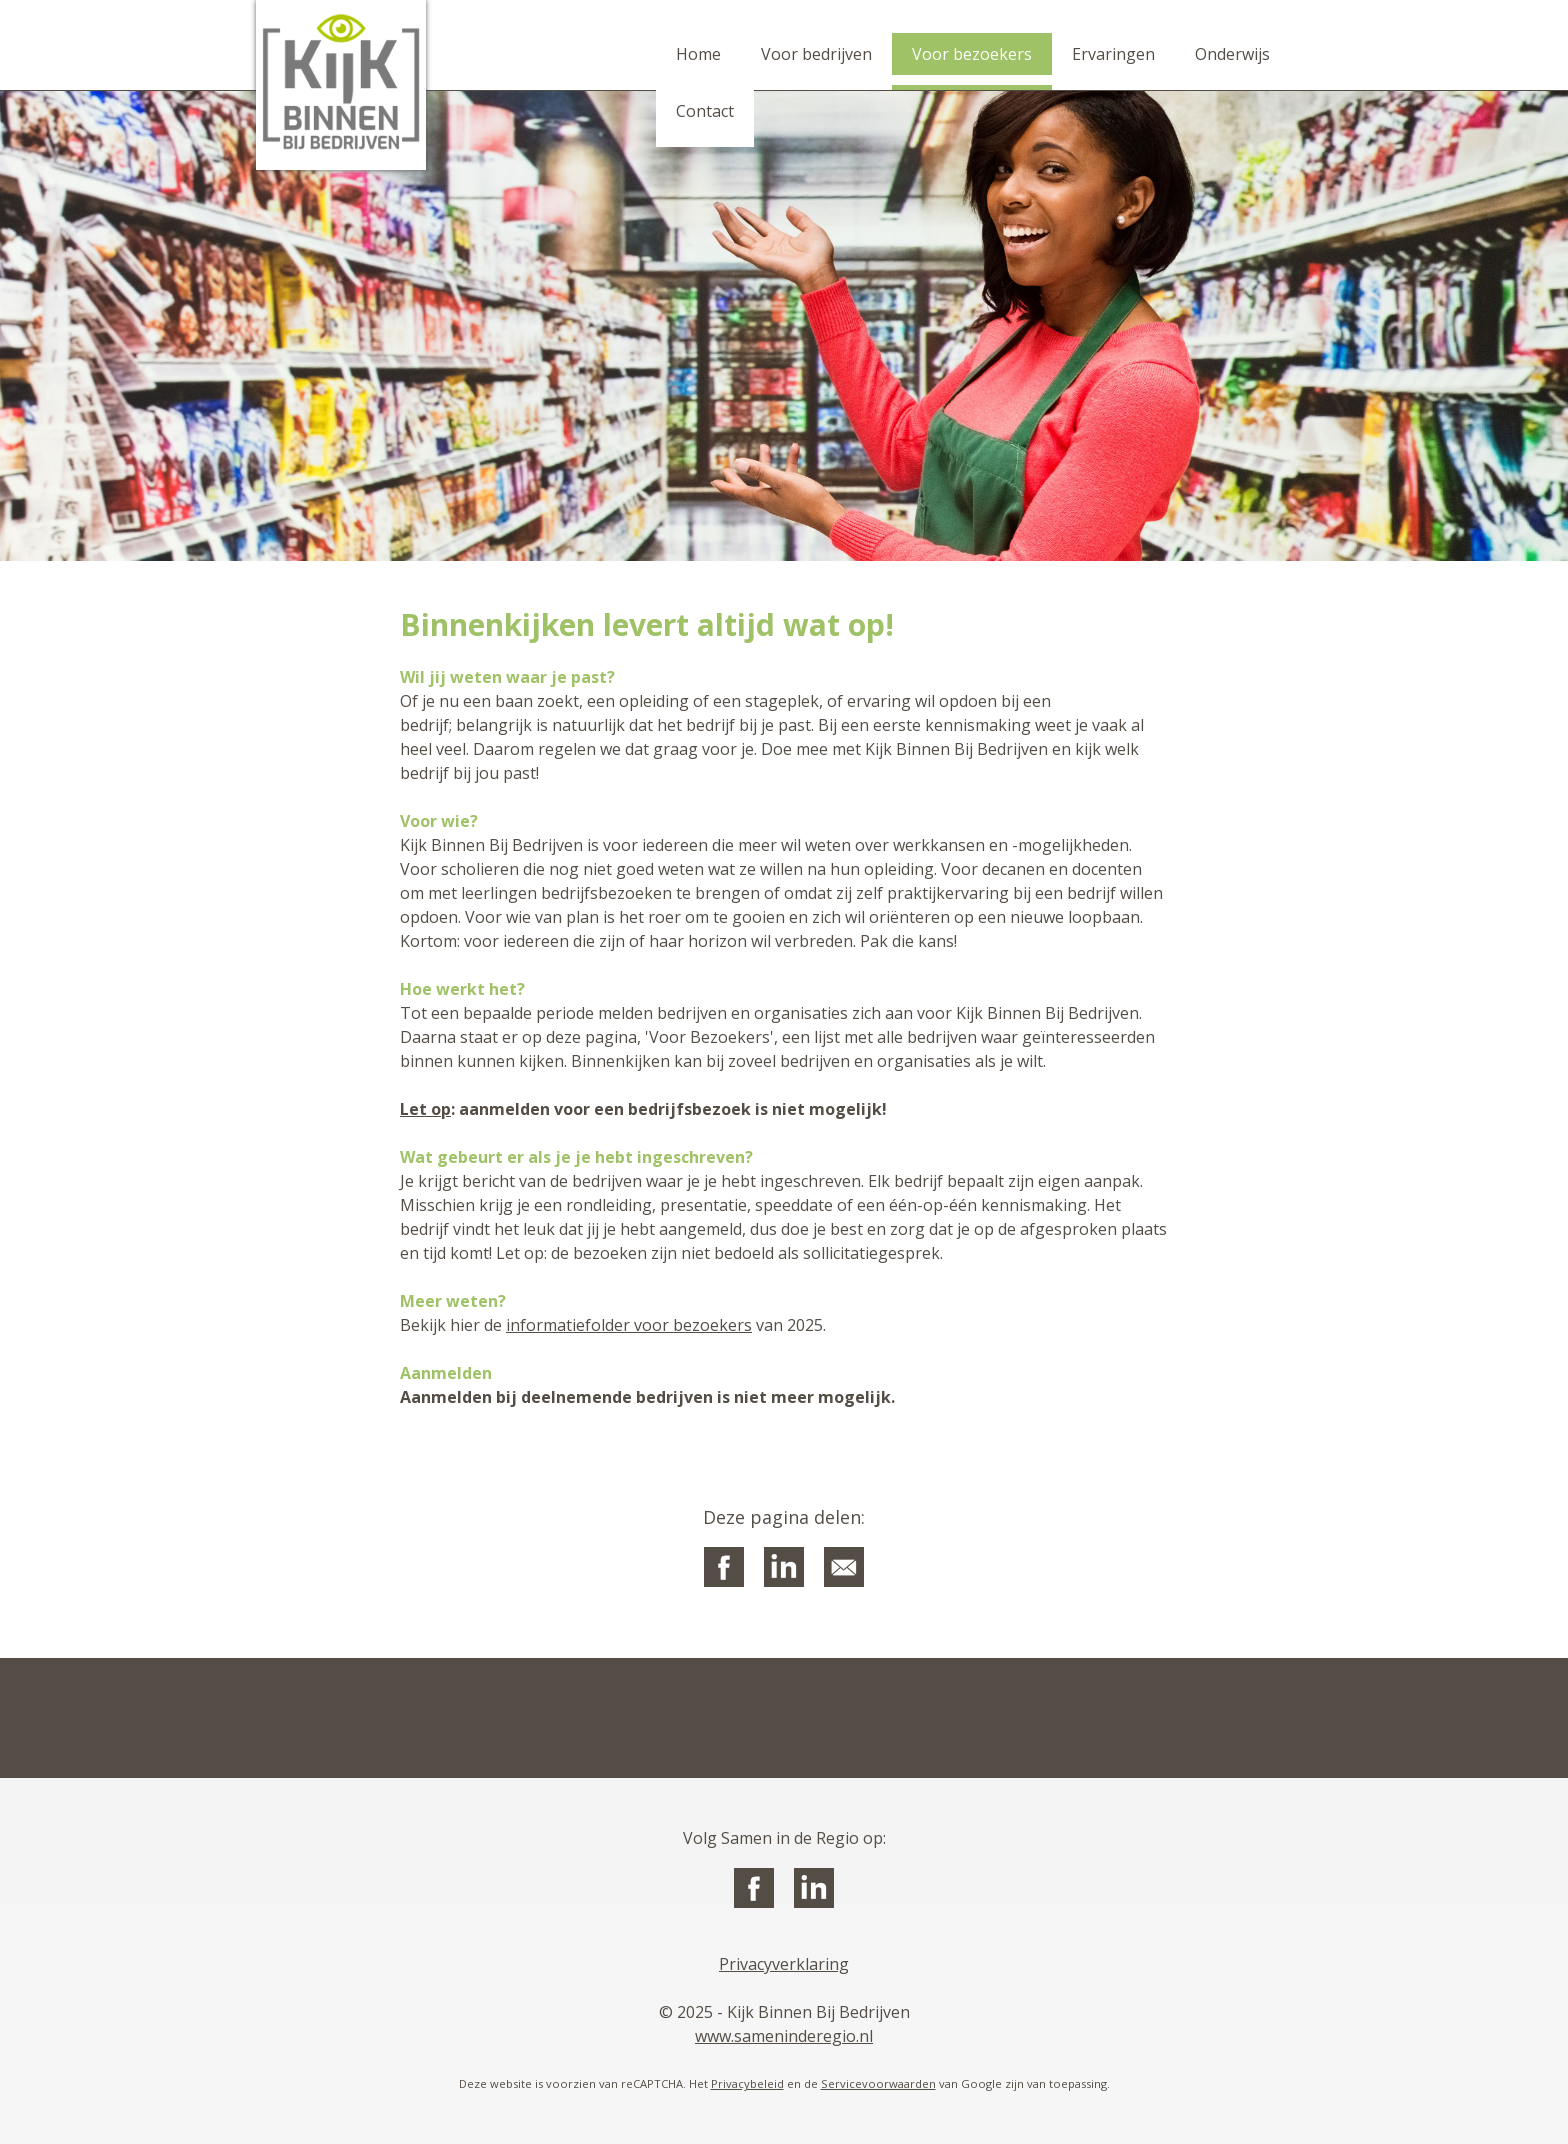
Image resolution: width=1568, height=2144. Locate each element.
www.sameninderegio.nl (784, 2036)
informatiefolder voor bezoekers (629, 1325)
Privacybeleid (747, 2083)
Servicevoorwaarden (878, 2083)
